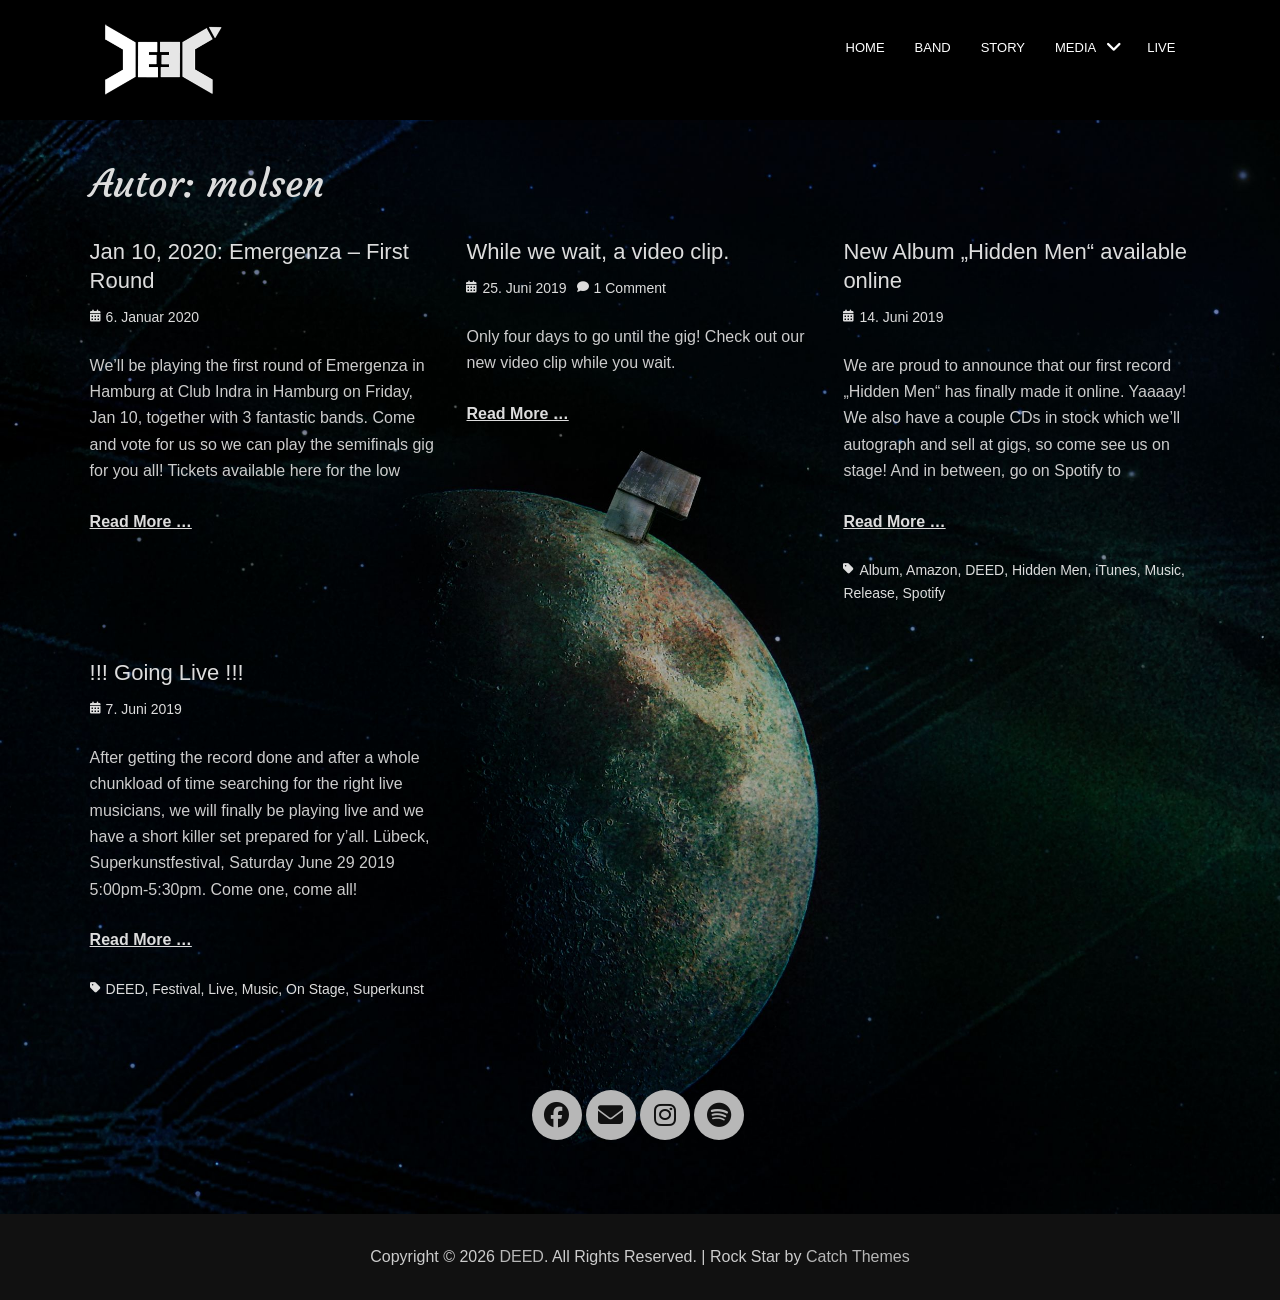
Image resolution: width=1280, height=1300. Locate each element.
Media (1075, 46)
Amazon (931, 570)
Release (868, 593)
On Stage (315, 989)
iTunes (1116, 570)
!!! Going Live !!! (167, 672)
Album (879, 570)
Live (1161, 46)
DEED (984, 570)
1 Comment (630, 288)
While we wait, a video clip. (597, 251)
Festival (176, 989)
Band (933, 46)
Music (1162, 570)
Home (865, 46)
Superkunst (388, 989)
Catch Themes (858, 1256)
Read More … (141, 521)
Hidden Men (1050, 570)
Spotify (924, 593)
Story (1003, 46)
